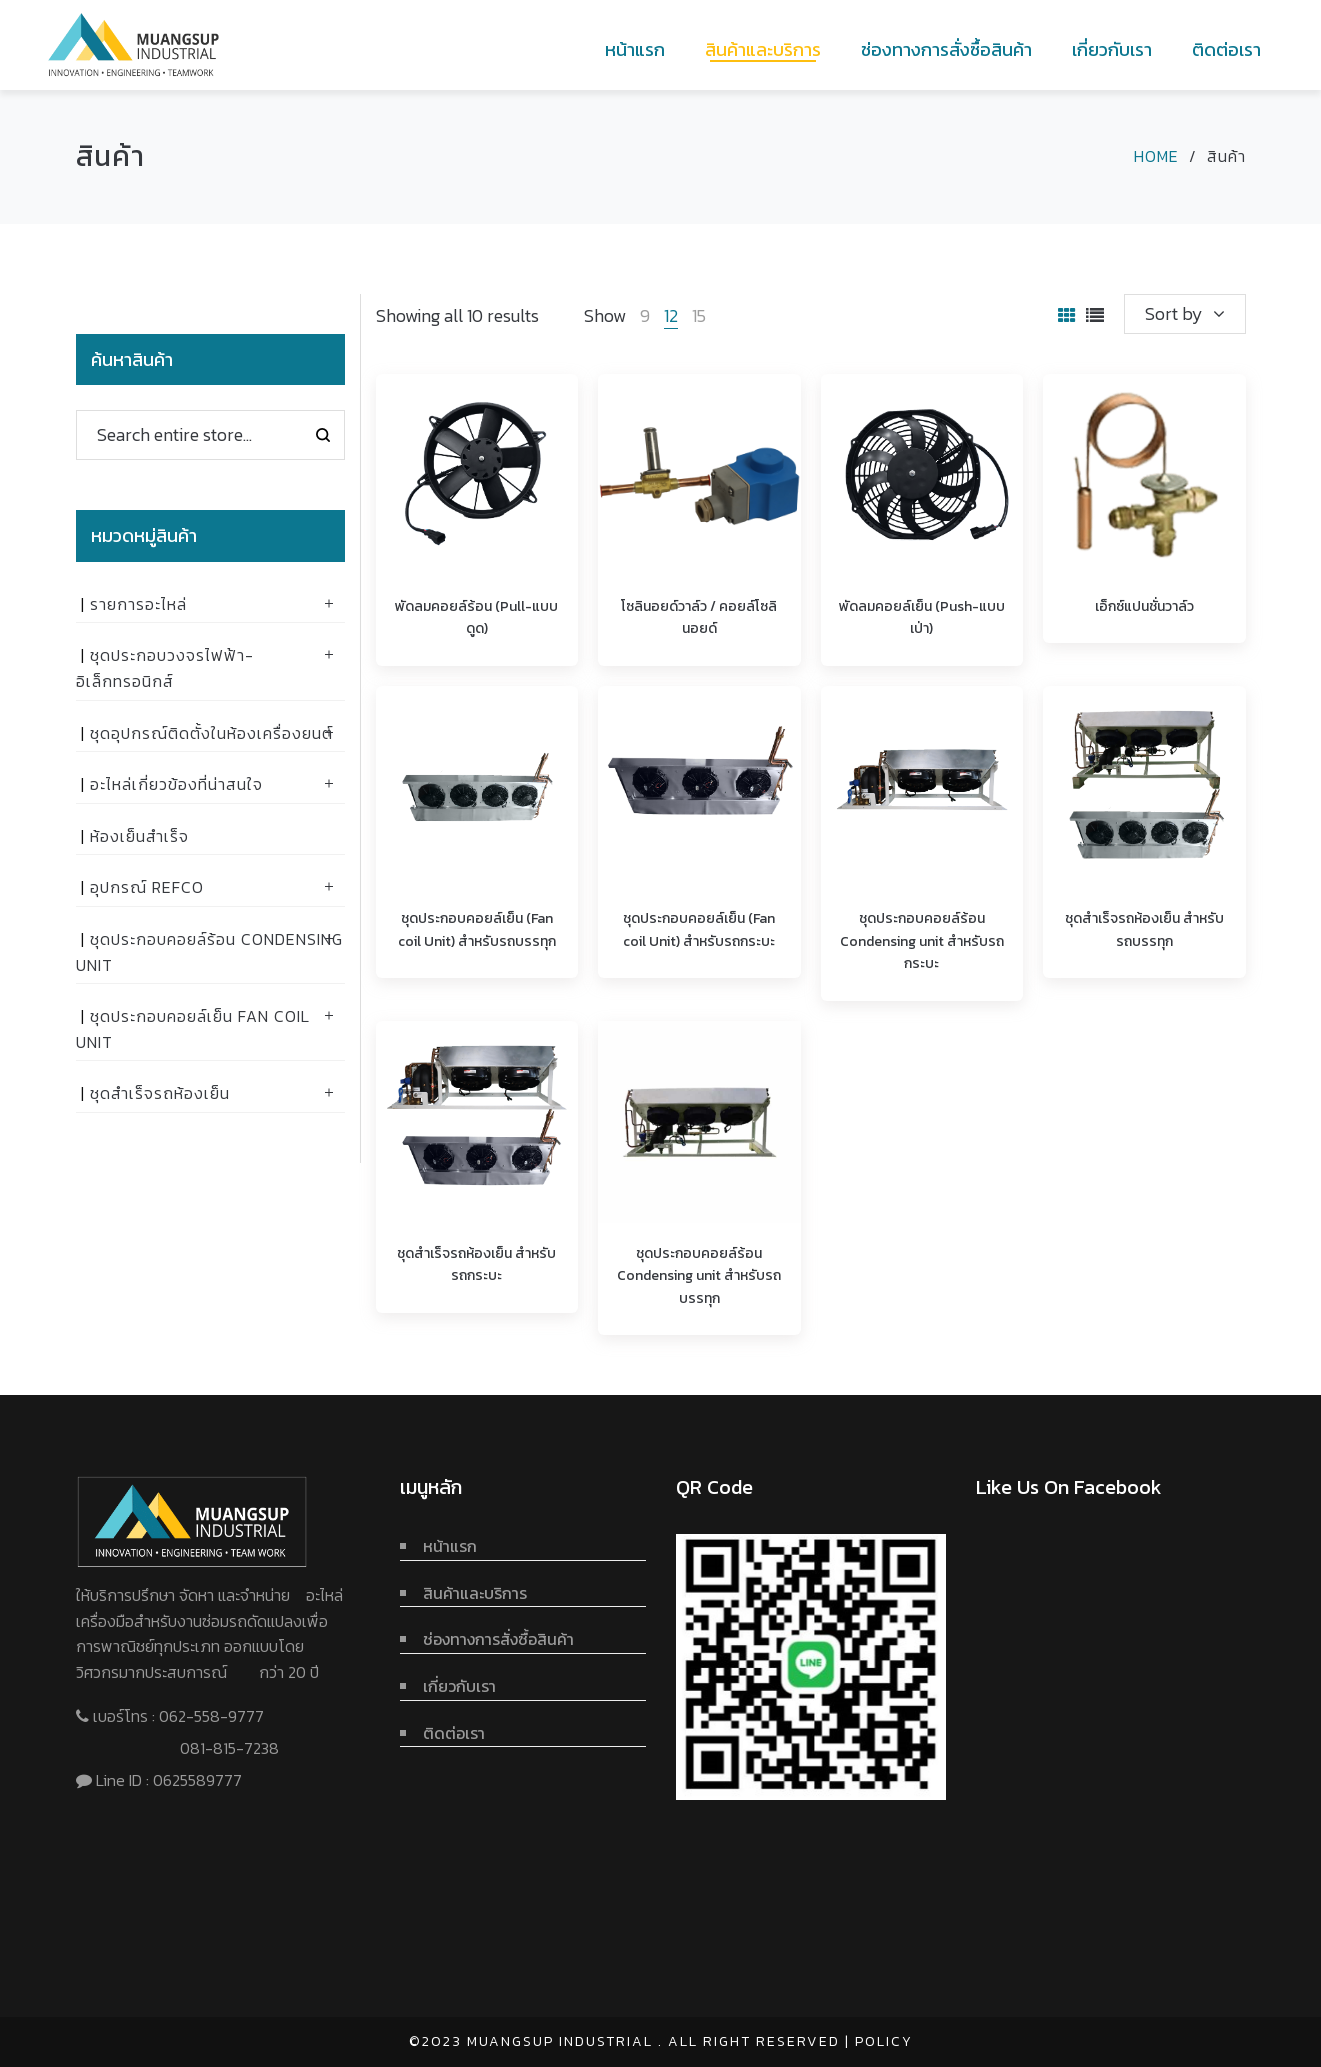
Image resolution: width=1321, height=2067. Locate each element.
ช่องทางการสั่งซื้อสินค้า (498, 1639)
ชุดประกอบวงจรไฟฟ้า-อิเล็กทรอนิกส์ (165, 668)
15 (699, 315)
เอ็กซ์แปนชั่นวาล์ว (1144, 606)
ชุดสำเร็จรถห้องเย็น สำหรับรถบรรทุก (1144, 929)
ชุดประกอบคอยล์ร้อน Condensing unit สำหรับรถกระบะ (922, 941)
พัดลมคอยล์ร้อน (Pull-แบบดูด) (476, 617)
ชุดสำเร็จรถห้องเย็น (160, 1093)
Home (1156, 156)
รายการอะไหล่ (138, 604)
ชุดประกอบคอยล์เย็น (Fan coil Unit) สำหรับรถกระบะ (699, 929)
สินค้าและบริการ (475, 1593)
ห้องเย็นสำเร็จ (139, 836)
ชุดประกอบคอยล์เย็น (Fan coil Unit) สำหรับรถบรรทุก (477, 929)
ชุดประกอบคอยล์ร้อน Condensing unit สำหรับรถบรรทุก (699, 1276)
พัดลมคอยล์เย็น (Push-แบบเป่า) (922, 617)
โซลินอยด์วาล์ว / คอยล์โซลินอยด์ (699, 617)
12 (671, 315)
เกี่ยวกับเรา (459, 1686)
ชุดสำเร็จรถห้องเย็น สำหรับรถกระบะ (476, 1264)
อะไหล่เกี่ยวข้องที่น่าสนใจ (176, 784)
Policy (884, 2041)
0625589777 (199, 1780)
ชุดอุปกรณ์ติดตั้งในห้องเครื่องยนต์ (211, 733)
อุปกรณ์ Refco (147, 887)
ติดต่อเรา (454, 1733)
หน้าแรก (450, 1546)
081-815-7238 (229, 1748)
